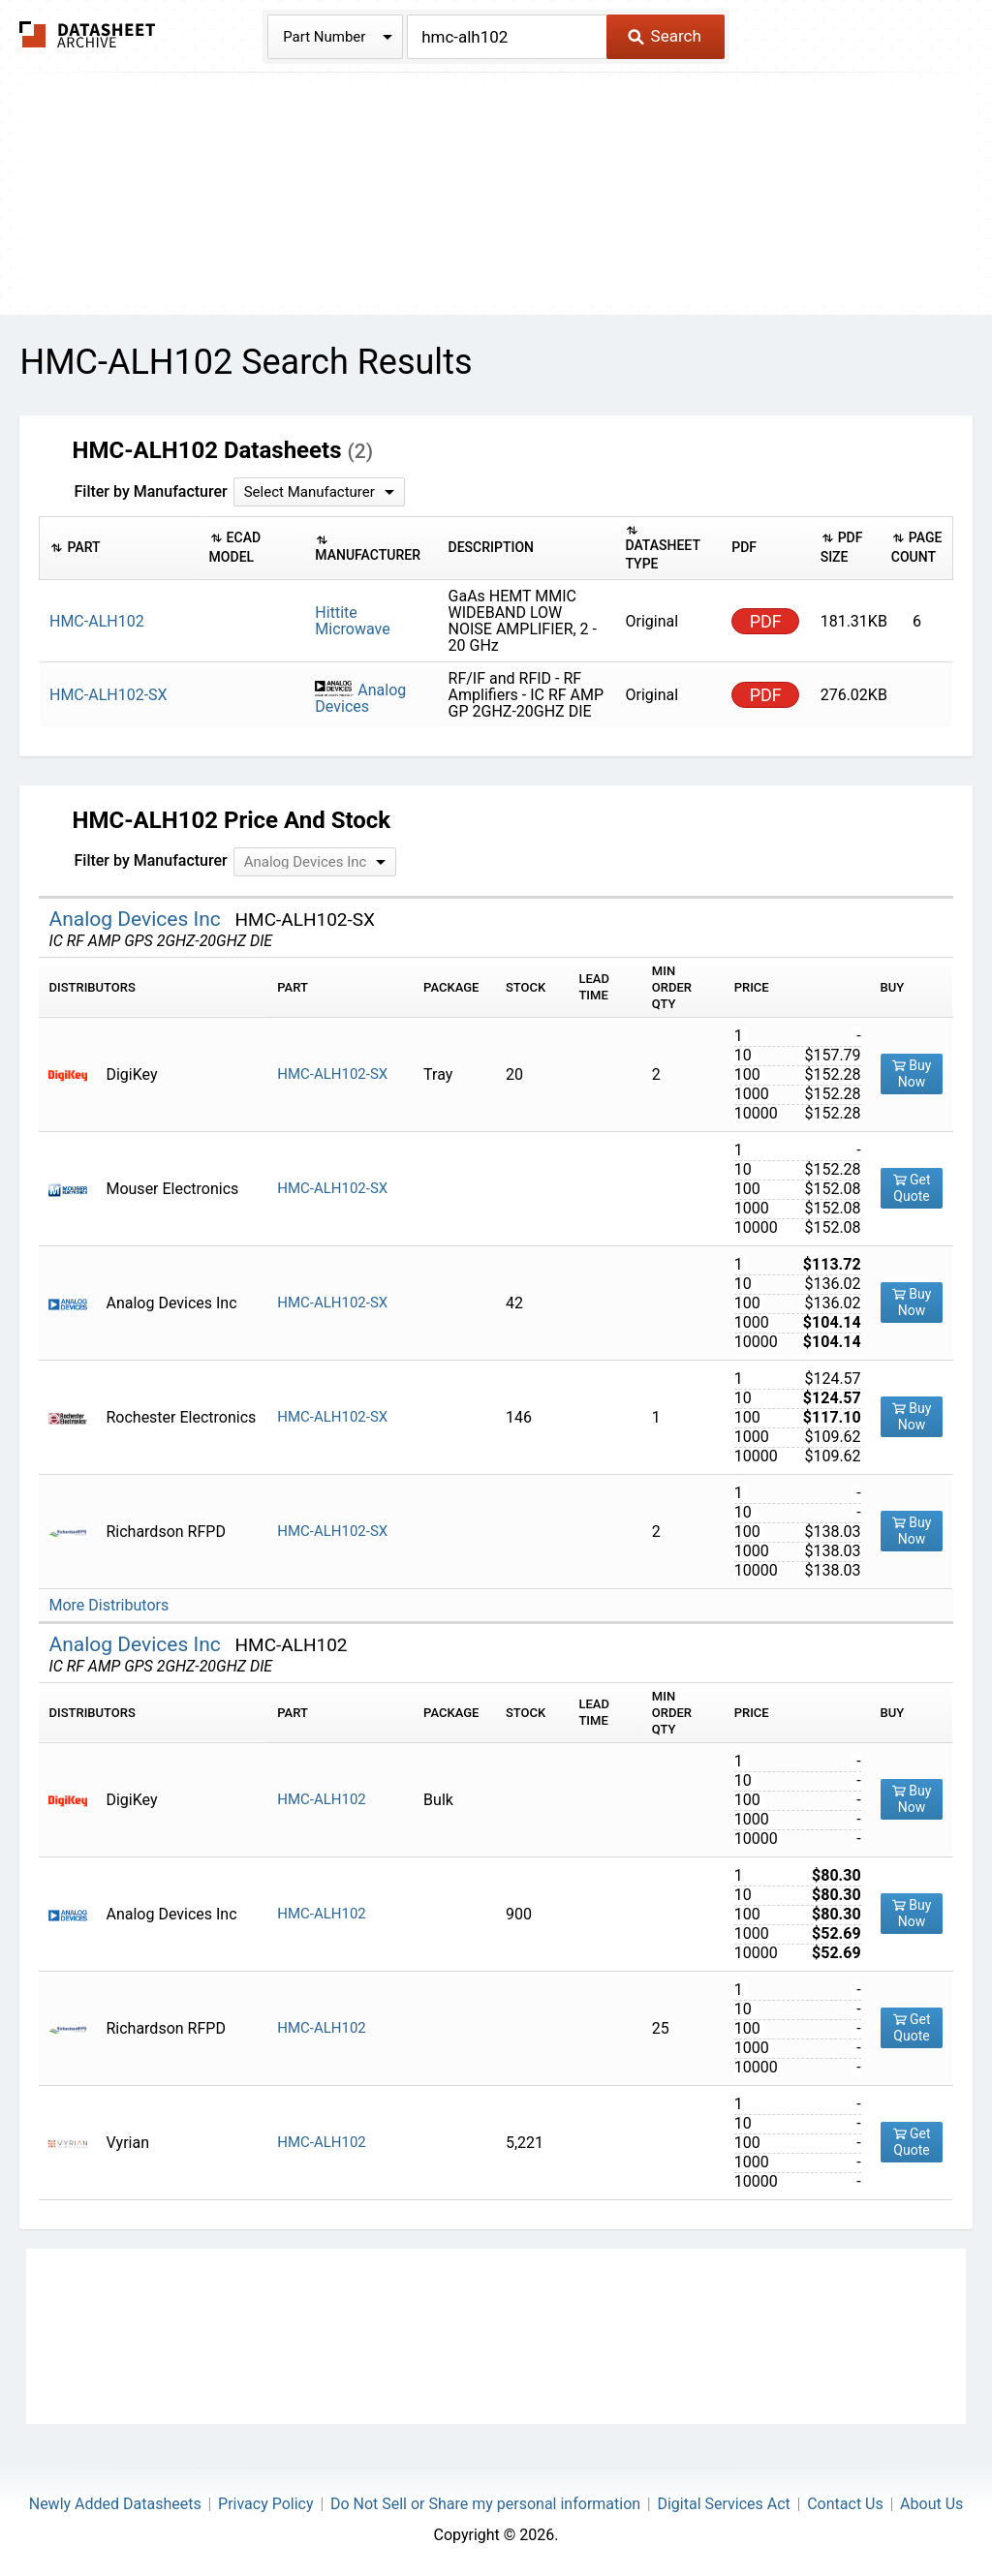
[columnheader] (120, 547)
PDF (766, 621)
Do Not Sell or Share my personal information (485, 2504)
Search (664, 36)
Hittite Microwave (352, 620)
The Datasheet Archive (87, 34)
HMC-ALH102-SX (332, 1074)
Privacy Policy (266, 2504)
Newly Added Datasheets (115, 2504)
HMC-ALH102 (321, 1799)
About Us (931, 2504)
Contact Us (845, 2504)
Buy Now (912, 1073)
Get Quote (912, 1188)
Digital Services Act (723, 2504)
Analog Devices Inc (137, 919)
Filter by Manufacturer (150, 491)
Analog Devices (360, 698)
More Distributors (108, 1605)
